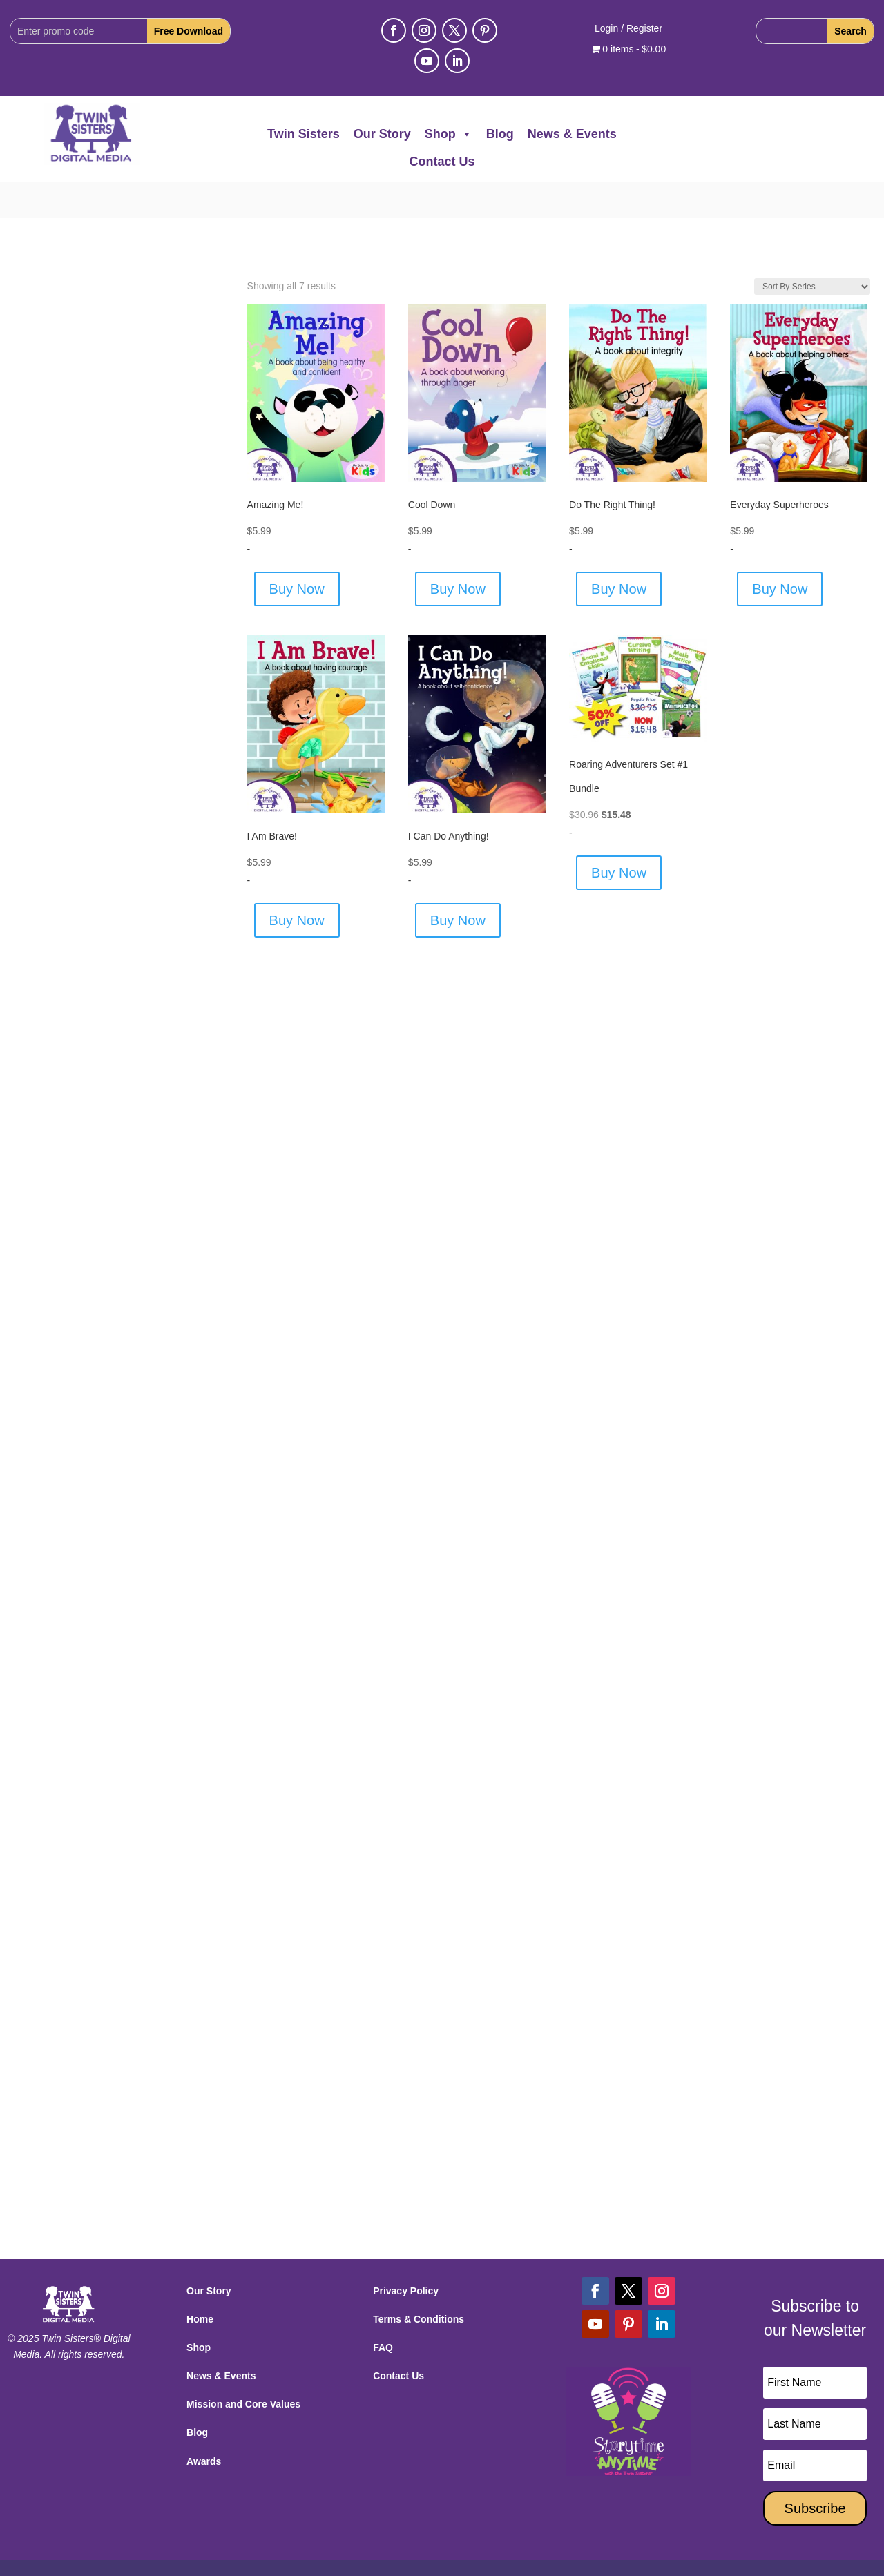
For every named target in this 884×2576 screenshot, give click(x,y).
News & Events (572, 134)
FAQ (383, 2311)
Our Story (382, 134)
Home (199, 2283)
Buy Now (297, 553)
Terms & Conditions (418, 2283)
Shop (448, 134)
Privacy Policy (406, 2254)
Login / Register (628, 28)
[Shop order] (812, 250)
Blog (500, 134)
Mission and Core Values (243, 2368)
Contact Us (441, 161)
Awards (203, 2425)
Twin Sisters (303, 134)
